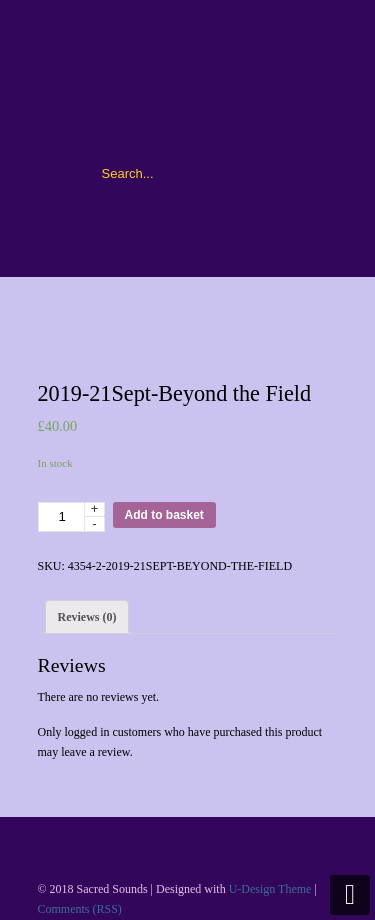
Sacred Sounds (188, 81)
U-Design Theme (270, 889)
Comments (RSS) (80, 909)
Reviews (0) (87, 617)
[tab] (87, 617)
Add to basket (164, 515)
